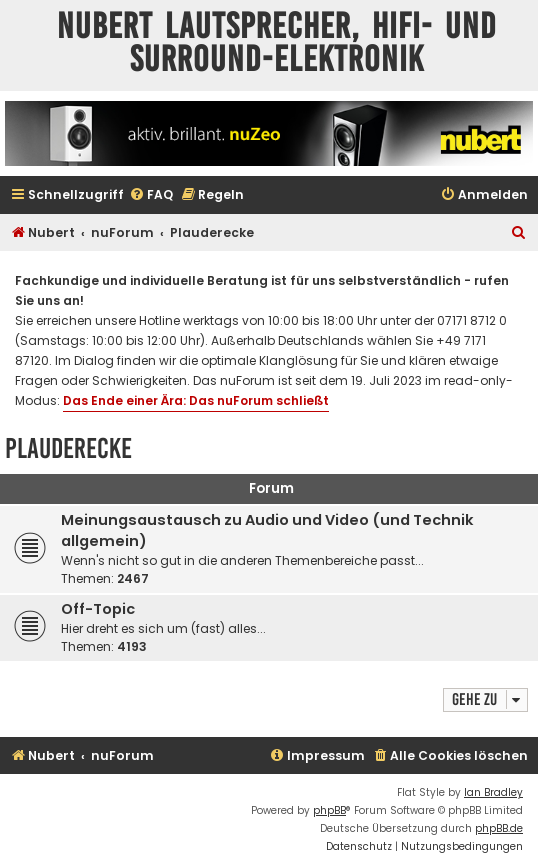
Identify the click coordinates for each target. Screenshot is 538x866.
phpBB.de (499, 828)
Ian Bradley (493, 792)
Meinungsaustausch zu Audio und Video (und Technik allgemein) (267, 530)
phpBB (329, 810)
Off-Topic (98, 609)
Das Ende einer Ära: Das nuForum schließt (196, 400)
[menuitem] (151, 195)
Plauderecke (68, 448)
